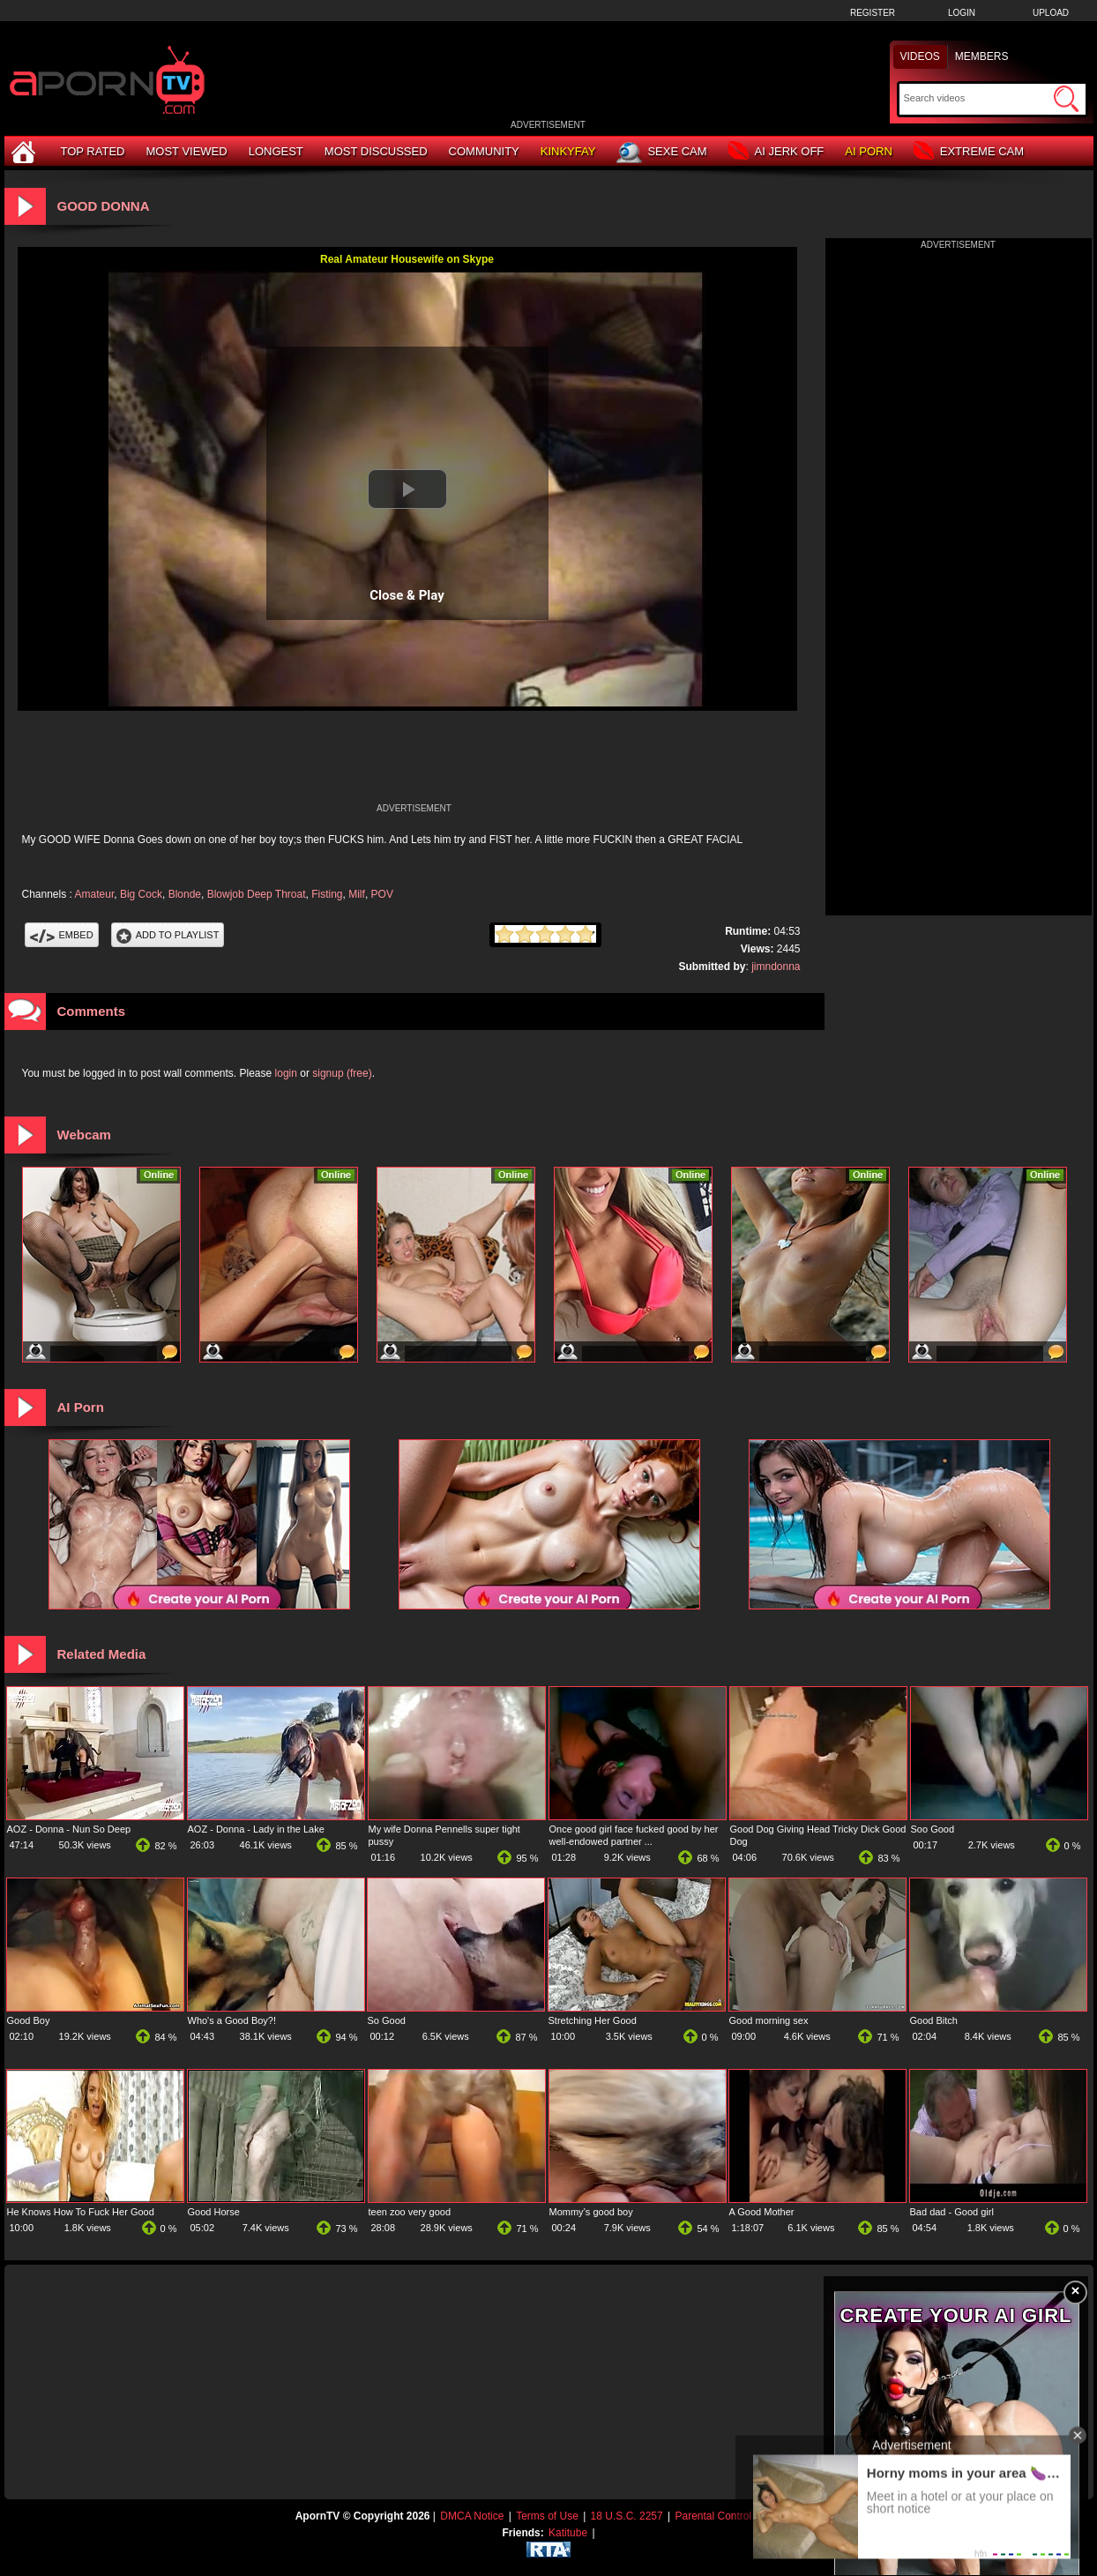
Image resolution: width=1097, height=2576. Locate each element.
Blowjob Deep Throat (256, 894)
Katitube (567, 2533)
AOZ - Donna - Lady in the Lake (256, 1829)
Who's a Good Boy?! (232, 2020)
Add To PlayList (168, 935)
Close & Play (406, 595)
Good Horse (214, 2211)
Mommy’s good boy (591, 2211)
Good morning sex (769, 2020)
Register (872, 13)
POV (382, 894)
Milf (356, 894)
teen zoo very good (410, 2211)
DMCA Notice (472, 2516)
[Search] (976, 98)
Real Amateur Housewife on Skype (407, 259)
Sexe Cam (661, 152)
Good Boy (28, 2020)
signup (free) (341, 1073)
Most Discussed (376, 151)
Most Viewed (186, 151)
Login (961, 13)
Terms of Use (547, 2516)
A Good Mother (762, 2211)
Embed (61, 935)
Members (982, 56)
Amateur (95, 894)
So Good (387, 2020)
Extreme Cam (969, 152)
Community (484, 151)
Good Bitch (934, 2020)
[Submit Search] (1066, 99)
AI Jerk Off (776, 152)
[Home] (25, 151)
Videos (920, 56)
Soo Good (933, 1829)
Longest (276, 151)
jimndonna (775, 966)
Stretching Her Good (592, 2020)
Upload (1051, 13)
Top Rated (93, 151)
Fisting (326, 894)
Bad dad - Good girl (952, 2211)
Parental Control (713, 2516)
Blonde (184, 894)
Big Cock (141, 894)
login (286, 1073)
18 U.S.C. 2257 (627, 2516)
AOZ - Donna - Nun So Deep (69, 1829)
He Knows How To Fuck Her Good (80, 2211)
